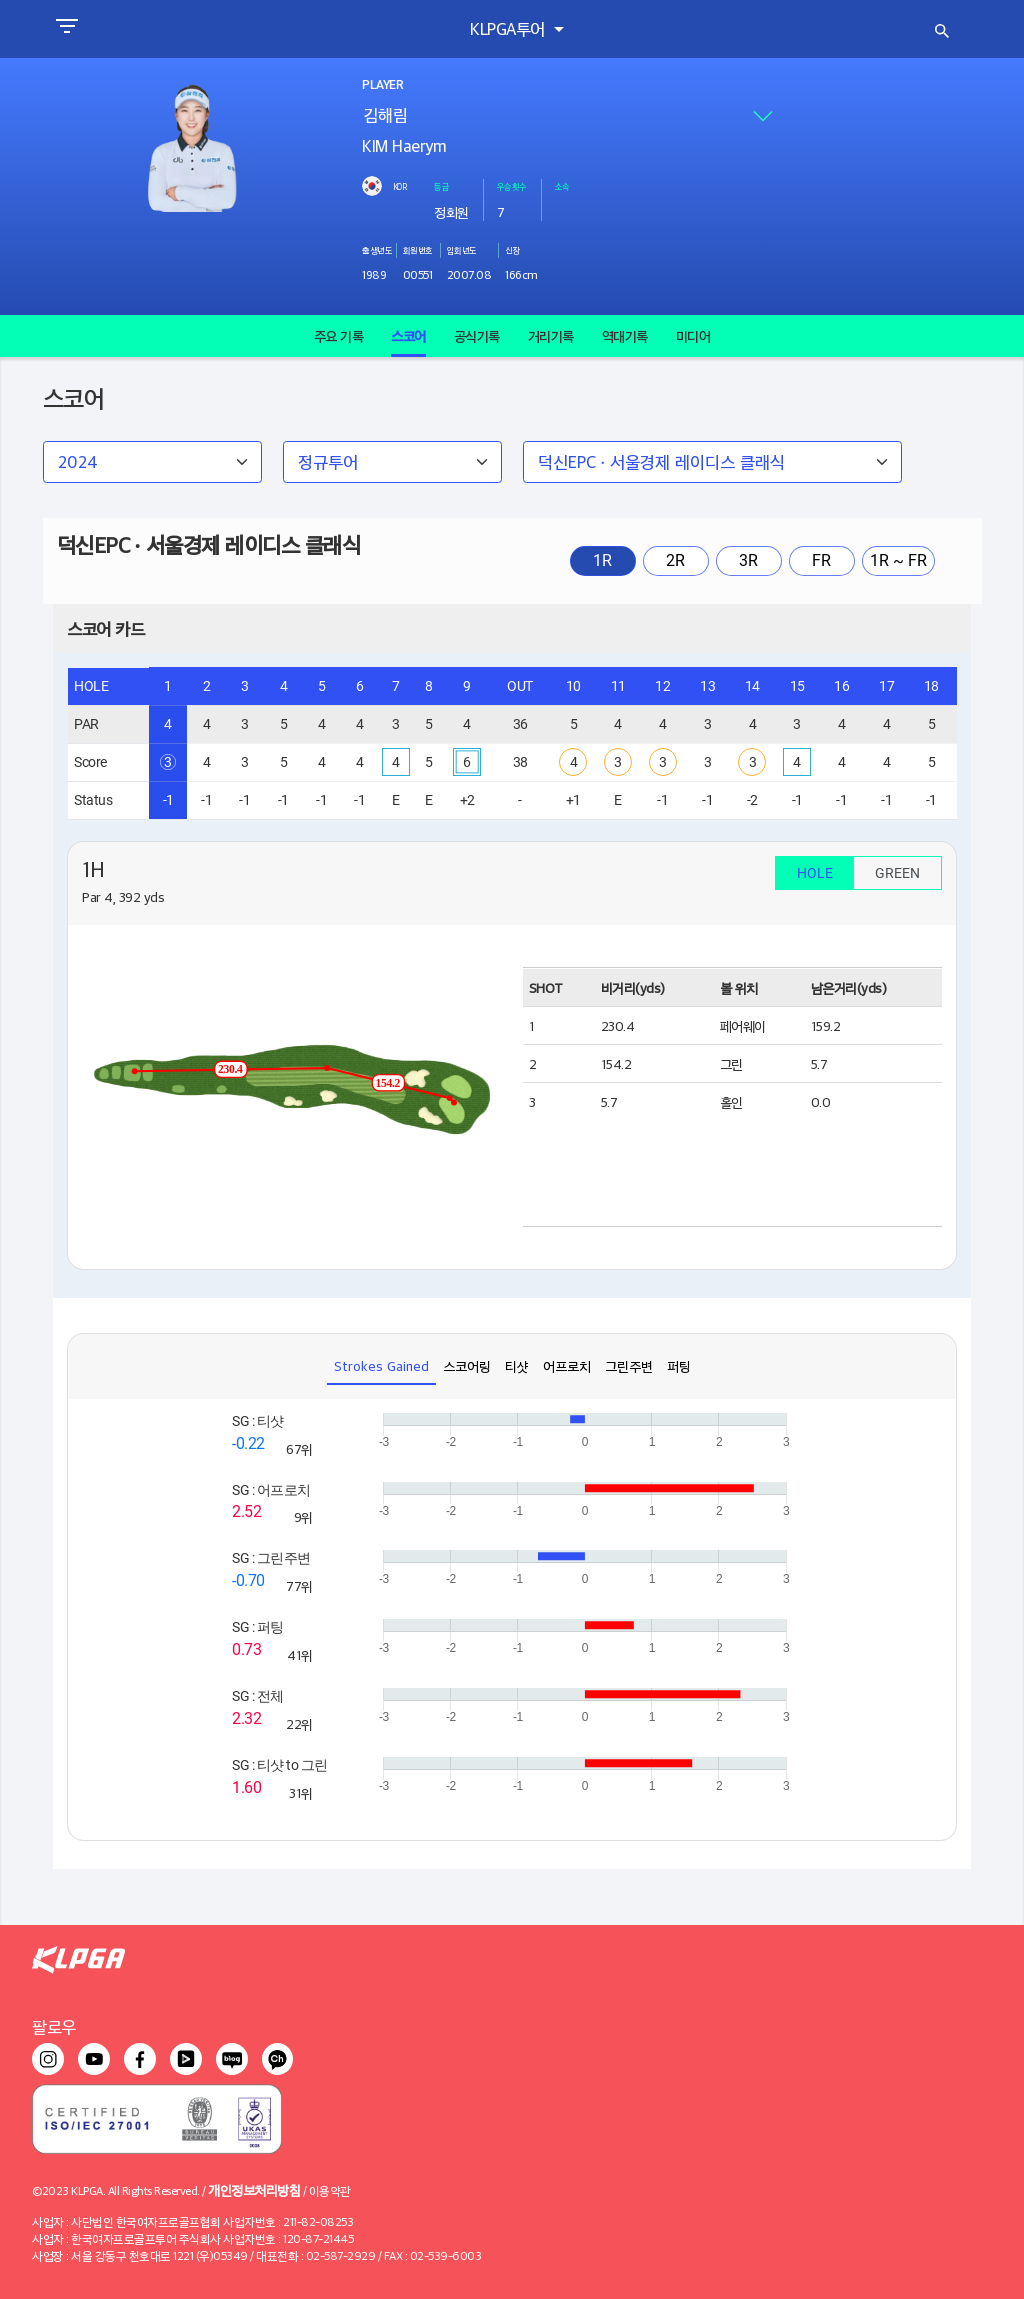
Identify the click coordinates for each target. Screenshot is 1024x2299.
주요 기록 (339, 336)
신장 (512, 250)
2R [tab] (675, 560)
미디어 (693, 336)
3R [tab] (748, 560)
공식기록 (477, 336)
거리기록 (551, 336)
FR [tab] (821, 560)
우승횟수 (512, 186)
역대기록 (625, 336)
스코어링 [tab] (467, 1365)
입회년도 (462, 250)
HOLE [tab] (815, 873)
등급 (441, 186)
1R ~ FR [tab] (898, 560)
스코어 (408, 336)
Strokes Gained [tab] (381, 1365)
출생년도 (377, 250)
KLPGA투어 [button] (509, 28)
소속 (562, 186)
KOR (400, 186)
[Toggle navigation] (66, 29)
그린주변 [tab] (629, 1365)
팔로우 (54, 2026)
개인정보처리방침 (254, 2189)
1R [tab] (602, 560)
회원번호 (418, 250)
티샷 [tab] (517, 1365)
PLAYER (382, 85)
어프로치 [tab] (567, 1365)
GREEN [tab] (897, 873)
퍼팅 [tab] (679, 1365)
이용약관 (330, 2190)
